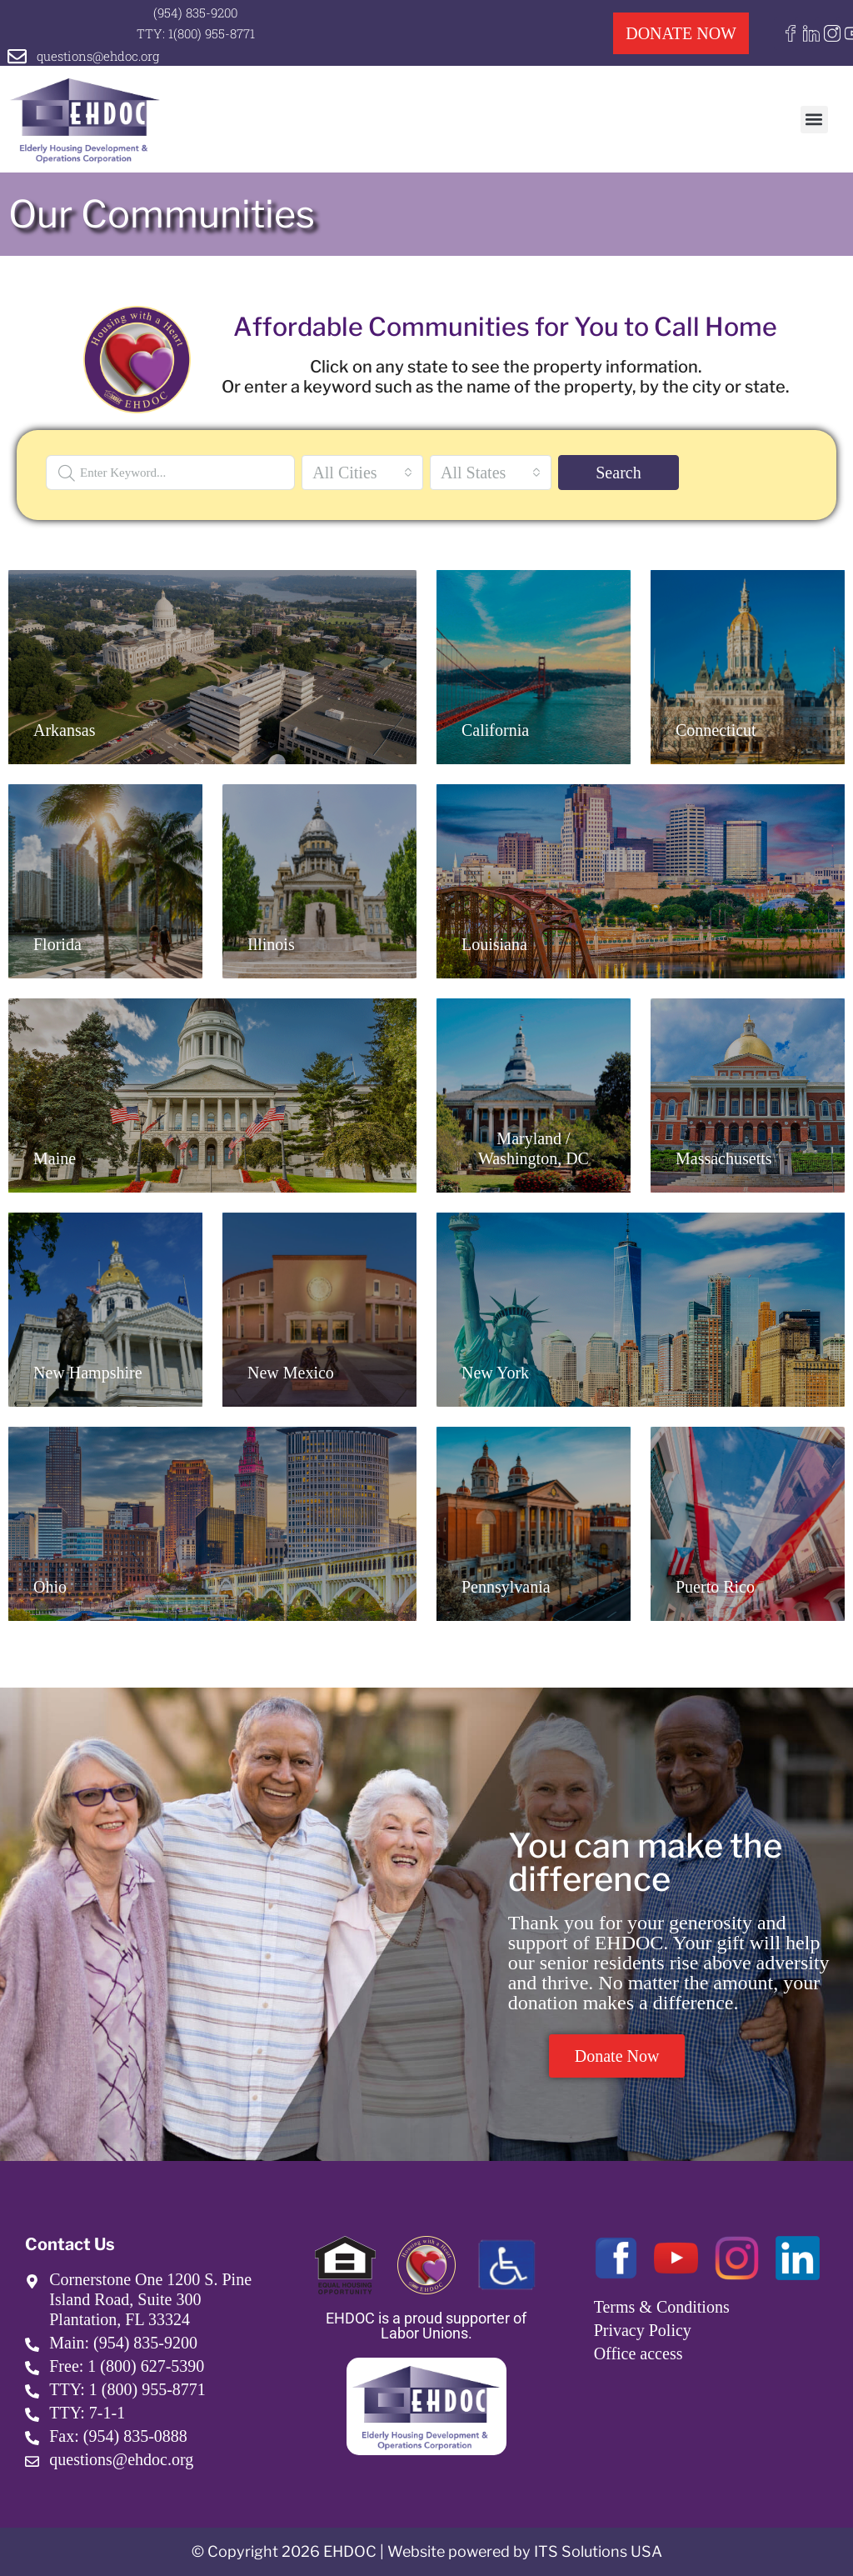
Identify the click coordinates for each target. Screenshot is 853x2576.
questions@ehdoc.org (98, 56)
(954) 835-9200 (195, 12)
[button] (814, 119)
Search (618, 472)
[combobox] (362, 472)
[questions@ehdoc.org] (17, 56)
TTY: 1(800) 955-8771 (196, 33)
